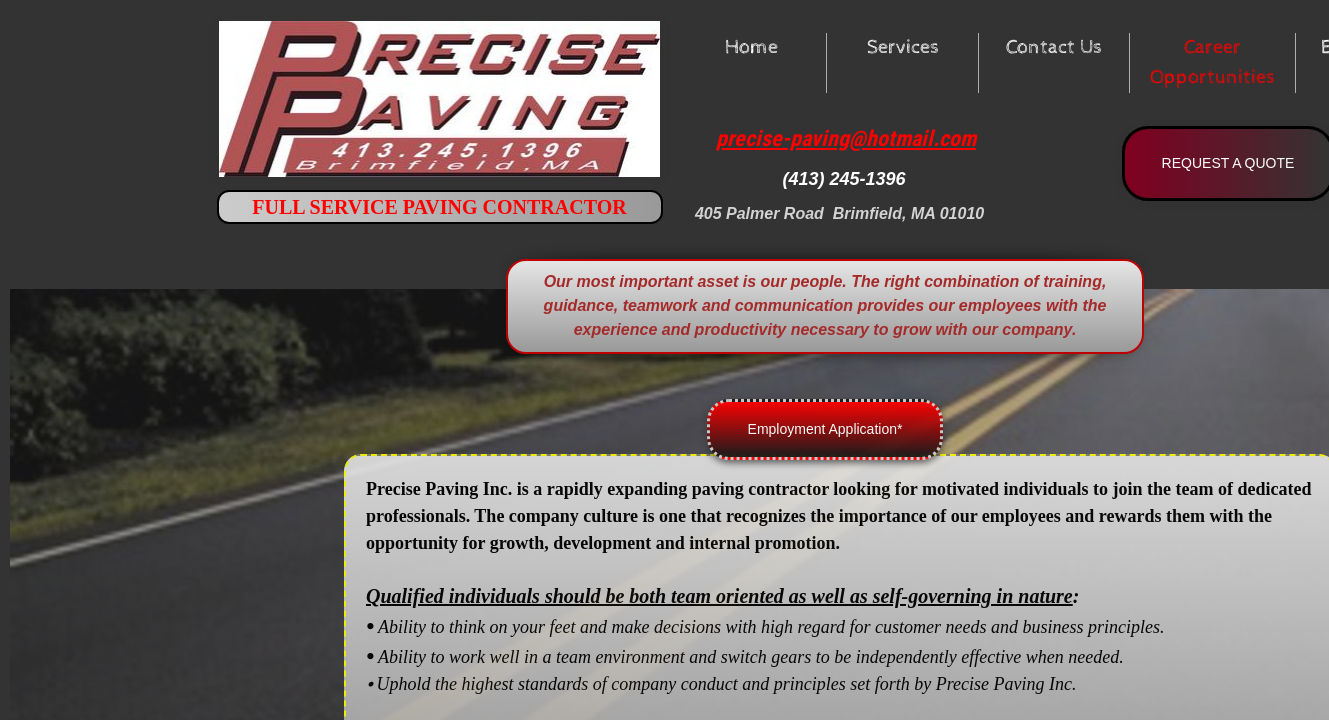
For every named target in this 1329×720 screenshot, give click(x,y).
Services (903, 47)
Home (751, 47)
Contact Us (1054, 47)
